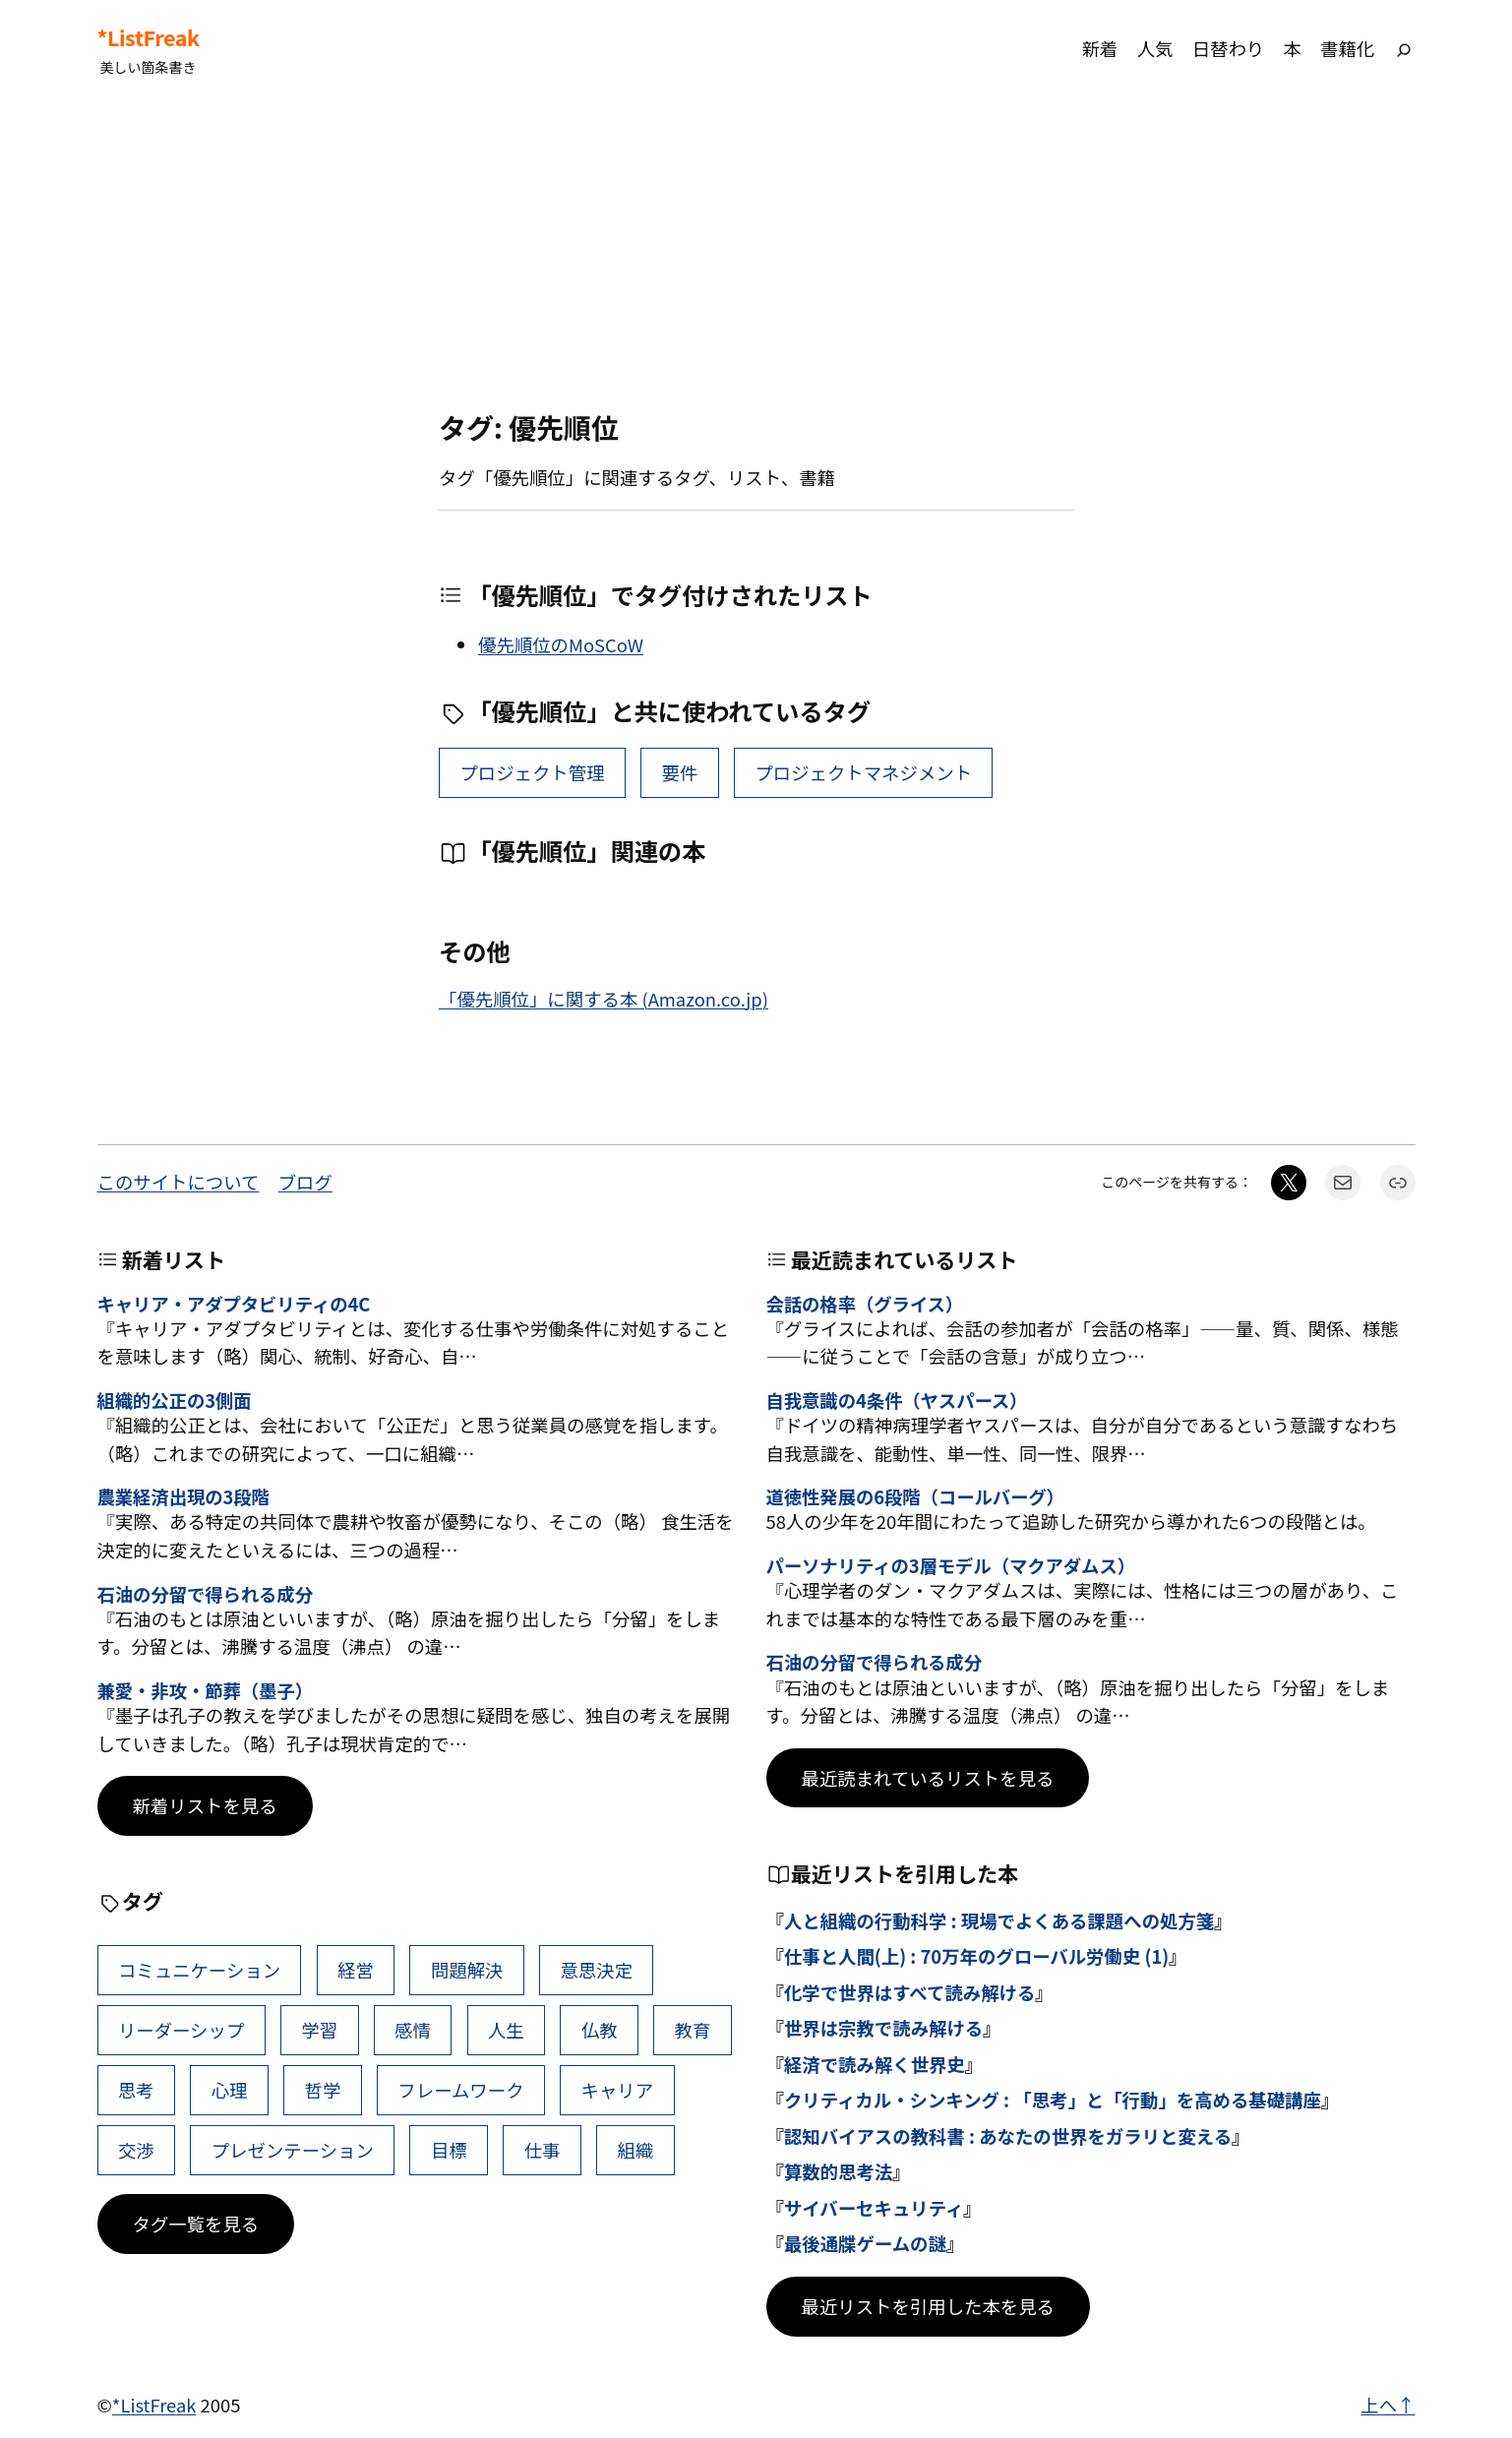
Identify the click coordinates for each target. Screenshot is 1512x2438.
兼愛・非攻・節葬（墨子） (205, 1690)
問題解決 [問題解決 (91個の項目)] (467, 1969)
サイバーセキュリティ (873, 2208)
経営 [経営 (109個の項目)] (355, 1969)
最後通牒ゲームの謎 (865, 2243)
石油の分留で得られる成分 (205, 1594)
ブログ (305, 1181)
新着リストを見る (205, 1805)
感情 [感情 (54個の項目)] (412, 2029)
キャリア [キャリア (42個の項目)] (617, 2090)
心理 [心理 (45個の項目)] (230, 2090)
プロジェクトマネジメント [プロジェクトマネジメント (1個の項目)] (863, 772)
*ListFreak (148, 37)
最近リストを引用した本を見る (928, 2306)
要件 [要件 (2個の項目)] (680, 772)
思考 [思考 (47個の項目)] (136, 2090)
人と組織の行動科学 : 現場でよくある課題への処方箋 (999, 1920)
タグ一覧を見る (196, 2223)
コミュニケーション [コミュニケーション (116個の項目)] (199, 1969)
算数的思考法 (838, 2171)
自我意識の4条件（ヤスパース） (897, 1400)
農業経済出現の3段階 (183, 1496)
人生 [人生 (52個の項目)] (506, 2029)
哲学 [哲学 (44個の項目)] (323, 2090)
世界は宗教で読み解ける (883, 2028)
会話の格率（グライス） (865, 1303)
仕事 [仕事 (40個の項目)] (542, 2150)
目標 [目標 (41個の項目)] (449, 2150)
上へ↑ (1388, 2404)
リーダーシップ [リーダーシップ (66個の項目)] (181, 2029)
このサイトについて (178, 1181)
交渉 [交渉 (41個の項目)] (136, 2150)
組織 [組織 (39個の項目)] (636, 2150)
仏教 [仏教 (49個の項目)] (599, 2029)
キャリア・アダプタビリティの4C (234, 1303)
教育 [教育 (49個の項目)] (693, 2029)
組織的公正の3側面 (174, 1400)
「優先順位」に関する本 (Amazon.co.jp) (603, 998)
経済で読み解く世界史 (874, 2064)
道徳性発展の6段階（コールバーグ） (915, 1496)
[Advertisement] (756, 255)
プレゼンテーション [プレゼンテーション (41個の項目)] (293, 2150)
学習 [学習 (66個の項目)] (319, 2029)
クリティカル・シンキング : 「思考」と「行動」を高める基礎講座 (1052, 2099)
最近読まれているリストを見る (928, 1778)
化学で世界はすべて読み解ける (909, 1992)
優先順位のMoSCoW (560, 644)
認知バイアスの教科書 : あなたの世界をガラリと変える (1008, 2136)
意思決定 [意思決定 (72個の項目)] (596, 1969)
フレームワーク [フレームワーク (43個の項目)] (460, 2090)
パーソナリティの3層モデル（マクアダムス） (950, 1565)
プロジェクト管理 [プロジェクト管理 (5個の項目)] (531, 772)
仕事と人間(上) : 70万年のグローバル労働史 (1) (976, 1956)
